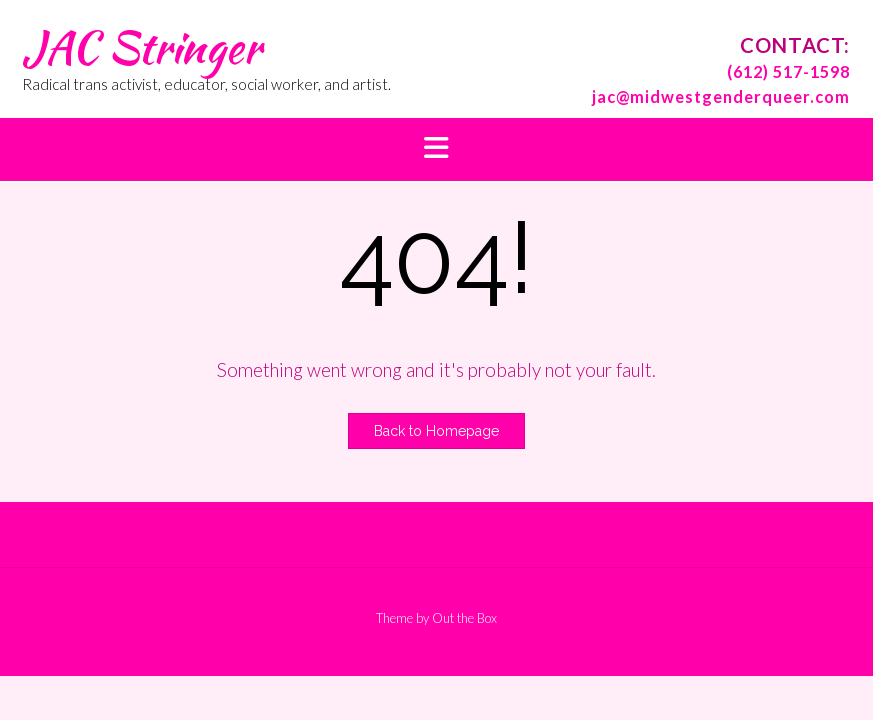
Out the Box (464, 618)
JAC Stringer (141, 47)
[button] (436, 149)
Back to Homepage (436, 431)
